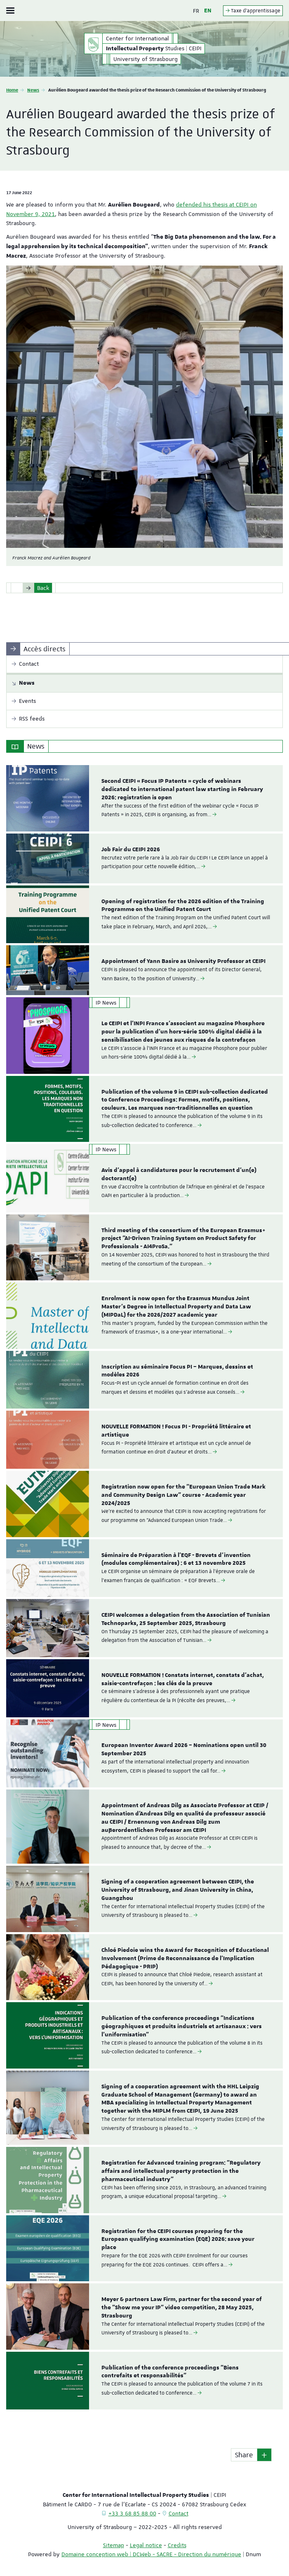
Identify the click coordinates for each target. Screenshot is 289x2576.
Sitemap (113, 2545)
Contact (178, 2513)
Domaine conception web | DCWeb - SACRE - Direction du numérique (151, 2554)
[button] (264, 2454)
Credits (177, 2545)
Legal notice (146, 2545)
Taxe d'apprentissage (253, 10)
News (33, 89)
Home (12, 89)
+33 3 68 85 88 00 (132, 2513)
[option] (144, 798)
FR (196, 10)
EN (207, 10)
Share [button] (244, 2454)
